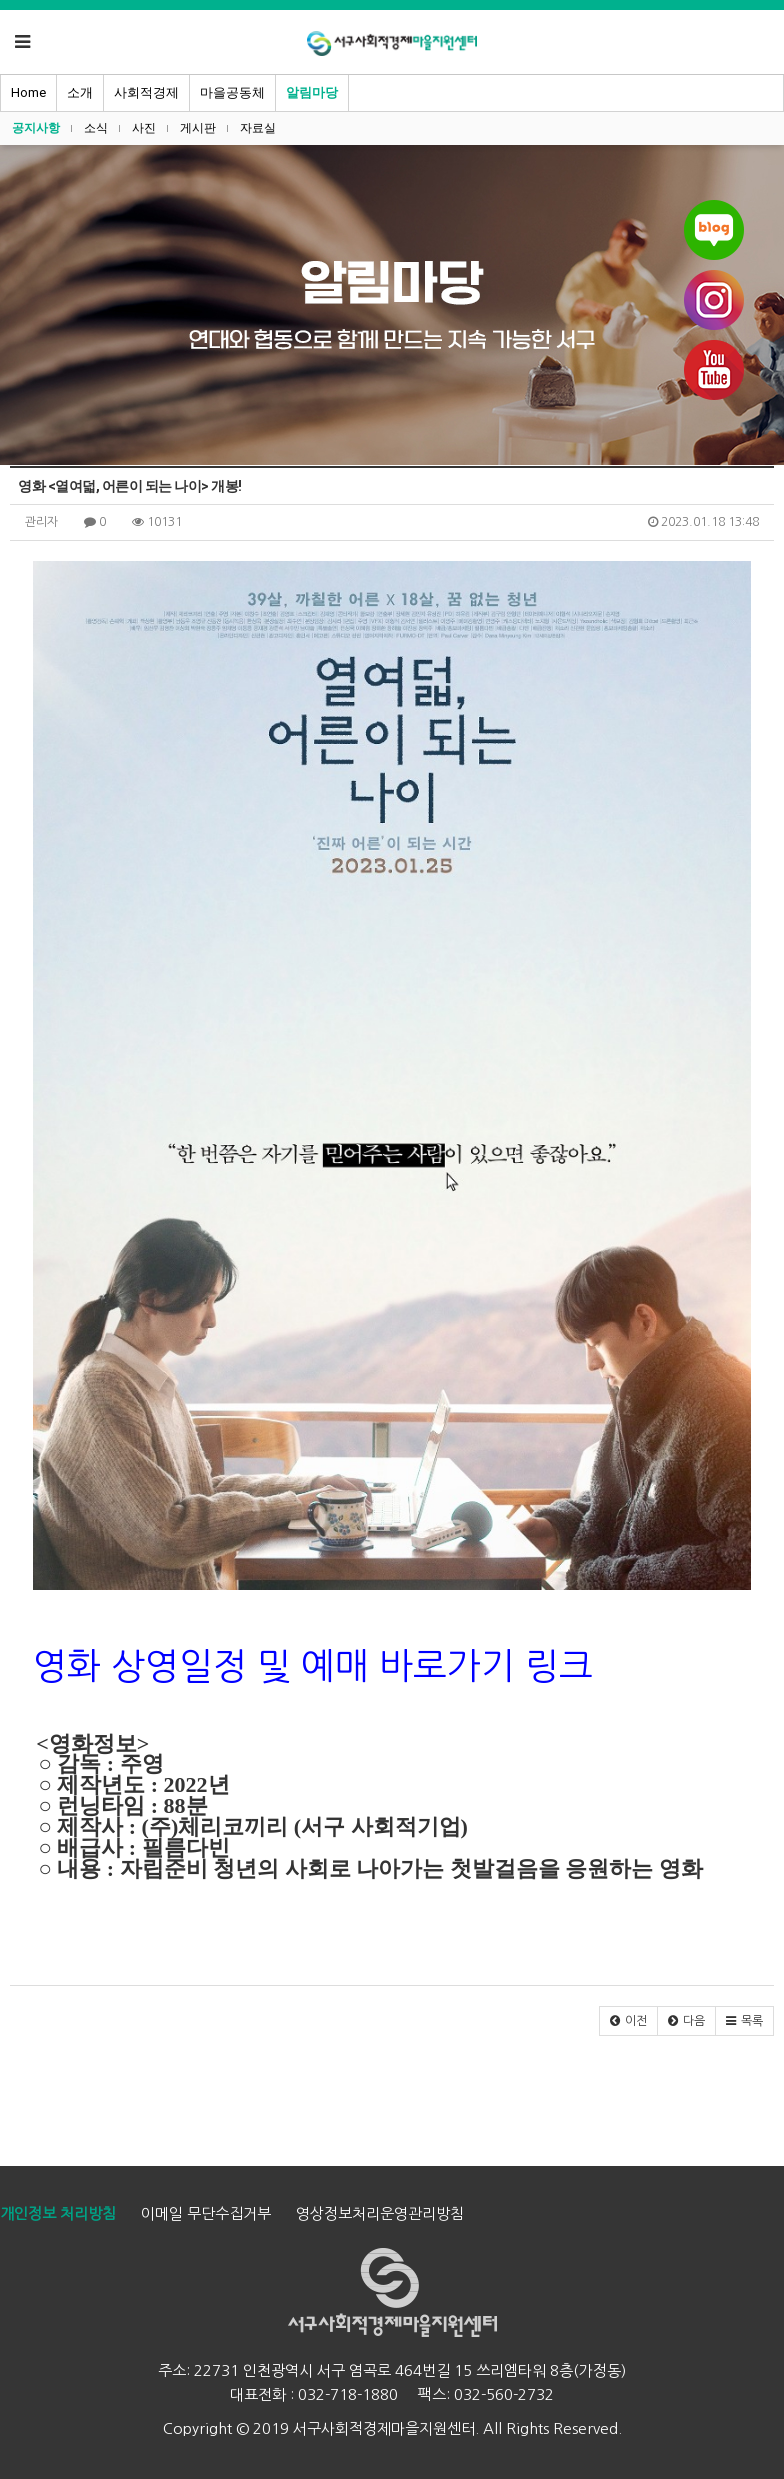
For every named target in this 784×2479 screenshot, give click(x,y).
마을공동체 (232, 92)
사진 (144, 128)
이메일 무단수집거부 (206, 2213)
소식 (96, 128)
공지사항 (36, 128)
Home (28, 92)
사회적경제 (146, 92)
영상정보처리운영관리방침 (380, 2213)
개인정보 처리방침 (58, 2213)
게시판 (198, 128)
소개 (80, 92)
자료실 (258, 128)
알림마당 (312, 92)
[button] (628, 2021)
